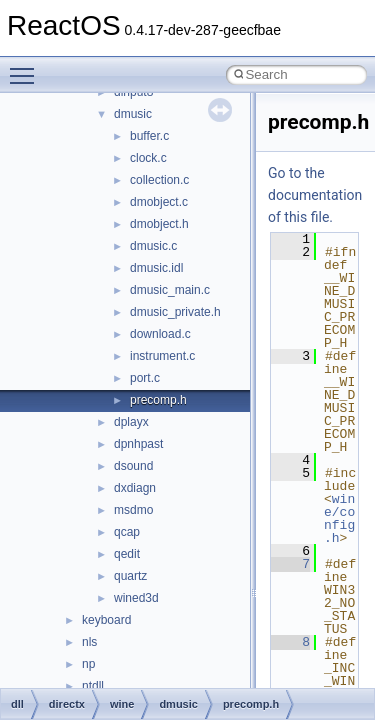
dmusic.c (153, 246)
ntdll (93, 686)
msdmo (133, 510)
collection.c (159, 180)
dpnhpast (138, 444)
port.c (145, 378)
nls (89, 642)
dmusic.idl (156, 268)
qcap (127, 532)
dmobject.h (159, 224)
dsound (133, 466)
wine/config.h (339, 518)
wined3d (136, 598)
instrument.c (162, 356)
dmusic (133, 114)
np (88, 664)
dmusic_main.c (170, 290)
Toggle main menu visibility (27, 67)
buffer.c (149, 136)
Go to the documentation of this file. (315, 195)
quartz (130, 576)
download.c (160, 334)
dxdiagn (135, 488)
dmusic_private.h (175, 312)
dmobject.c (159, 202)
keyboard (106, 620)
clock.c (148, 158)
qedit (127, 554)
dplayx (131, 422)
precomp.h (158, 400)
